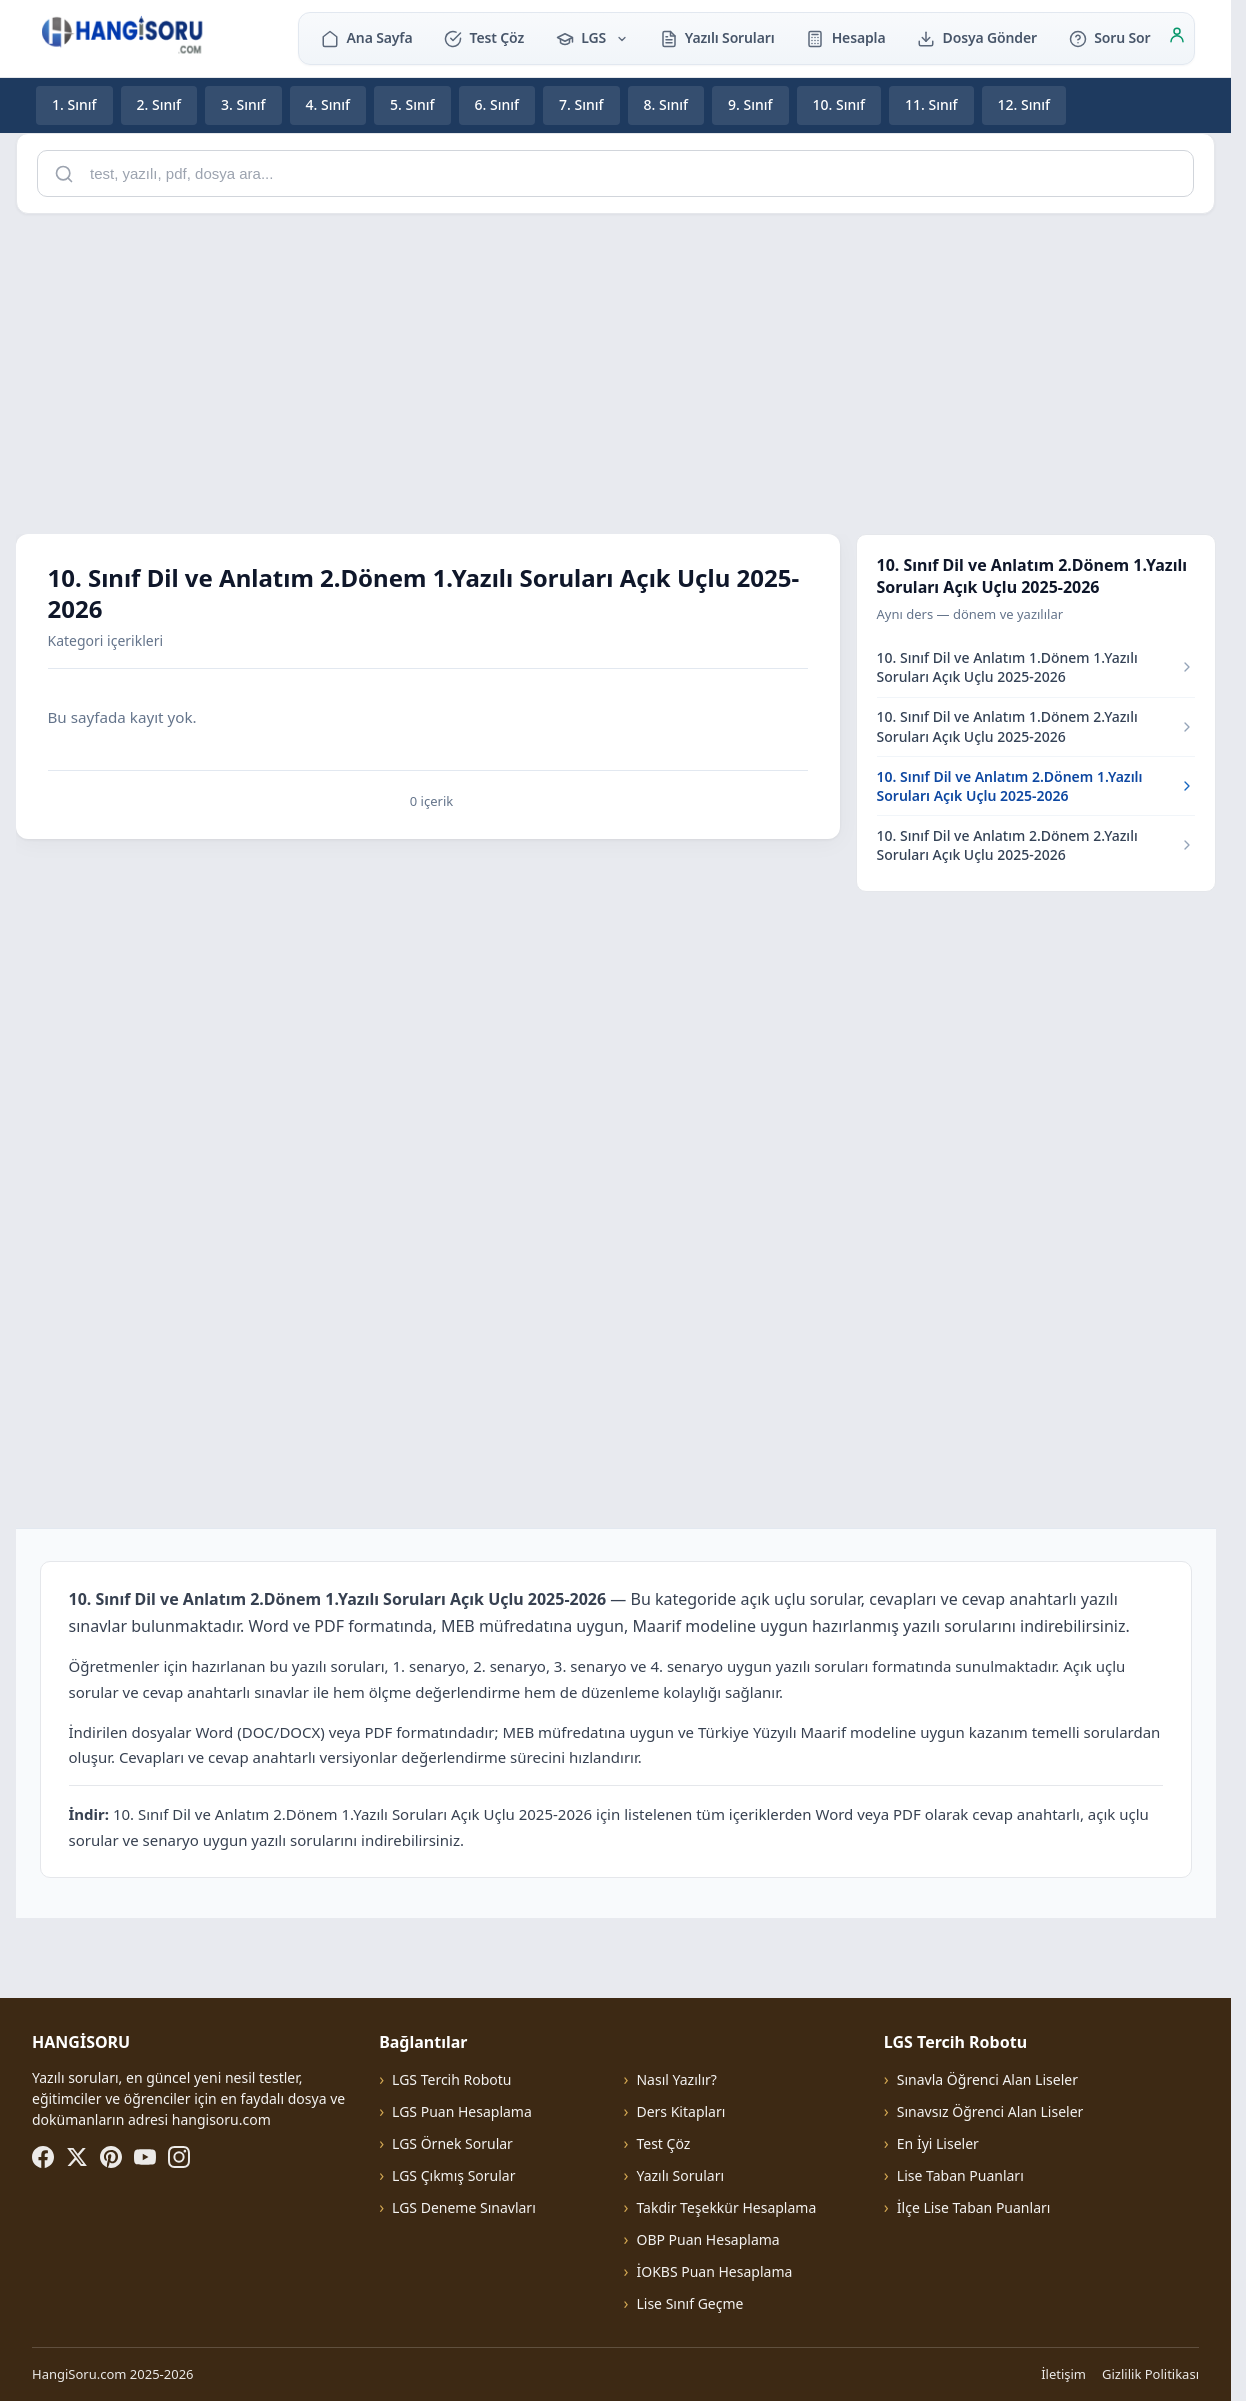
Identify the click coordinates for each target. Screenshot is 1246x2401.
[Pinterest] (111, 2157)
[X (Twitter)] (77, 2157)
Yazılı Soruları (717, 37)
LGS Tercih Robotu (451, 2079)
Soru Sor (1109, 37)
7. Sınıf (581, 104)
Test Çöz (484, 37)
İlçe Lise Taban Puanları (974, 2207)
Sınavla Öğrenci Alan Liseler (987, 2079)
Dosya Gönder (977, 37)
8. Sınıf (666, 104)
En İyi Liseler (938, 2143)
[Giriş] (1177, 38)
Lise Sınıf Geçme (689, 2303)
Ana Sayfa (366, 37)
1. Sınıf (74, 104)
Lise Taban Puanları (960, 2175)
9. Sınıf (750, 104)
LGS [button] (592, 37)
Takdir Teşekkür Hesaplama (726, 2207)
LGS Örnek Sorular (452, 2143)
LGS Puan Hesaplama (462, 2111)
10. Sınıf (839, 104)
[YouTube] (145, 2157)
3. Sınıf (243, 104)
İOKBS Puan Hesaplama (714, 2271)
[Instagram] (179, 2157)
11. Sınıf (931, 104)
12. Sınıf (1024, 104)
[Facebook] (43, 2157)
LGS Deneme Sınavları (464, 2207)
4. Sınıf (328, 104)
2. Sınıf (159, 104)
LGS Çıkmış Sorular (453, 2175)
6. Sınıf (497, 104)
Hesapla (845, 37)
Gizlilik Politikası (1150, 2374)
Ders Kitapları (680, 2111)
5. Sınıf (412, 104)
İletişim (1063, 2374)
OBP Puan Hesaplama (707, 2239)
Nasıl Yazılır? (676, 2079)
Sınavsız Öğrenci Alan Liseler (990, 2111)
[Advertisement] (616, 370)
